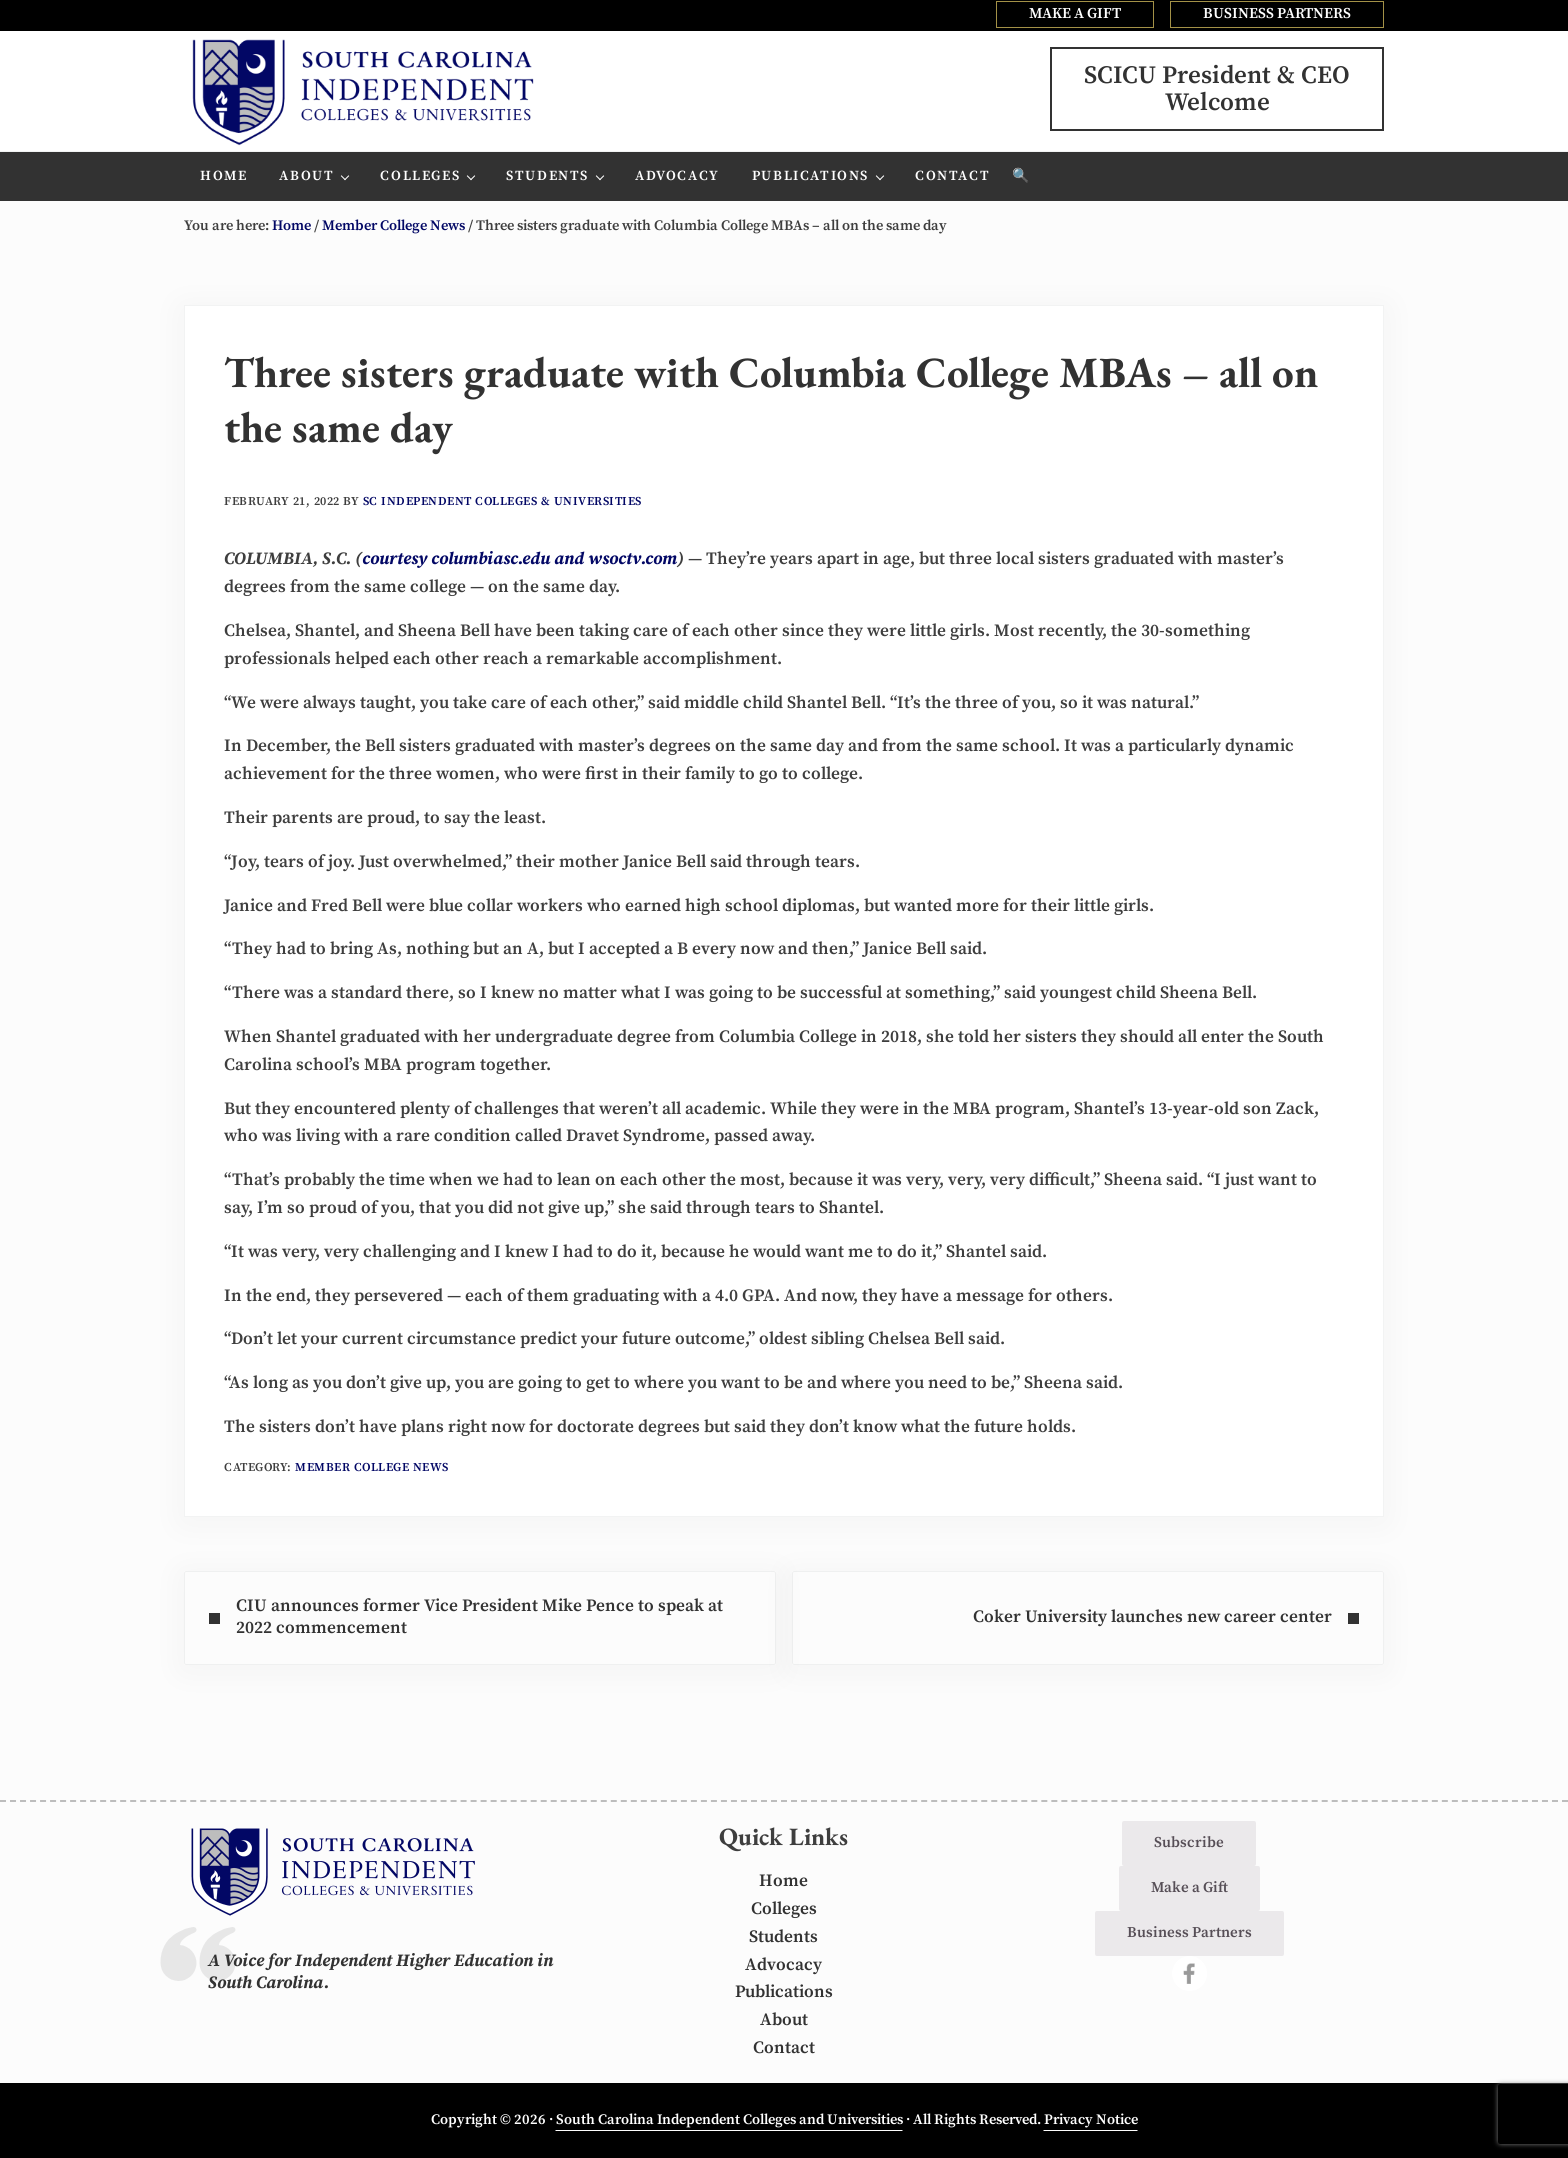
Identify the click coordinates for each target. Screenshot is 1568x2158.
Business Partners (1189, 1932)
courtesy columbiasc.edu (456, 559)
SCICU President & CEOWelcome (1217, 89)
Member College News (372, 1467)
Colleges (784, 1909)
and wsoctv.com (615, 559)
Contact (784, 2048)
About (784, 2020)
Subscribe (1189, 1842)
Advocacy (783, 1965)
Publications (784, 1992)
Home (783, 1881)
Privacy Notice (1091, 2120)
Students (783, 1937)
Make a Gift (1189, 1887)
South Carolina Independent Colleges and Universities (729, 2120)
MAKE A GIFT (1075, 13)
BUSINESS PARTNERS (1277, 13)
